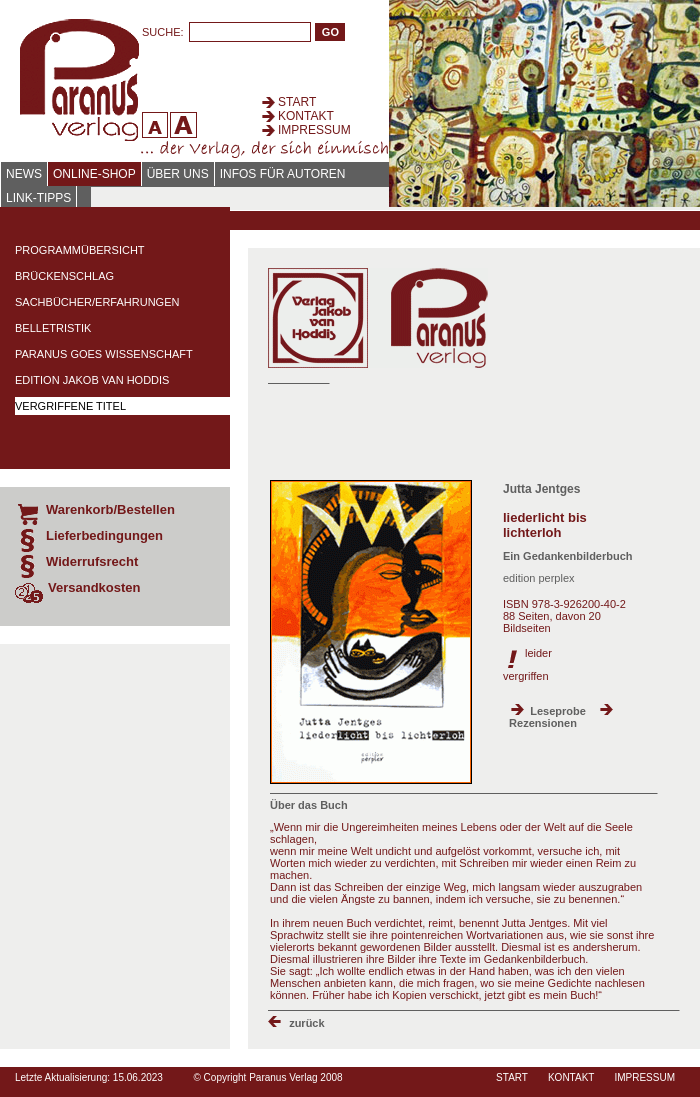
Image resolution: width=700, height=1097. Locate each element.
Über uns (178, 174)
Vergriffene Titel (70, 406)
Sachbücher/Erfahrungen (97, 302)
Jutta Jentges (541, 489)
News (24, 174)
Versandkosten (94, 587)
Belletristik (53, 328)
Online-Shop (94, 174)
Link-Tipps (38, 198)
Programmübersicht (80, 250)
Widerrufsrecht (92, 561)
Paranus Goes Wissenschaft (104, 354)
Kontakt (306, 116)
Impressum (314, 130)
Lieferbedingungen (104, 535)
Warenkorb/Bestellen (110, 509)
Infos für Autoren (283, 174)
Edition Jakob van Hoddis (92, 380)
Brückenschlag (64, 276)
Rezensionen (543, 723)
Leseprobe (558, 711)
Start (297, 102)
